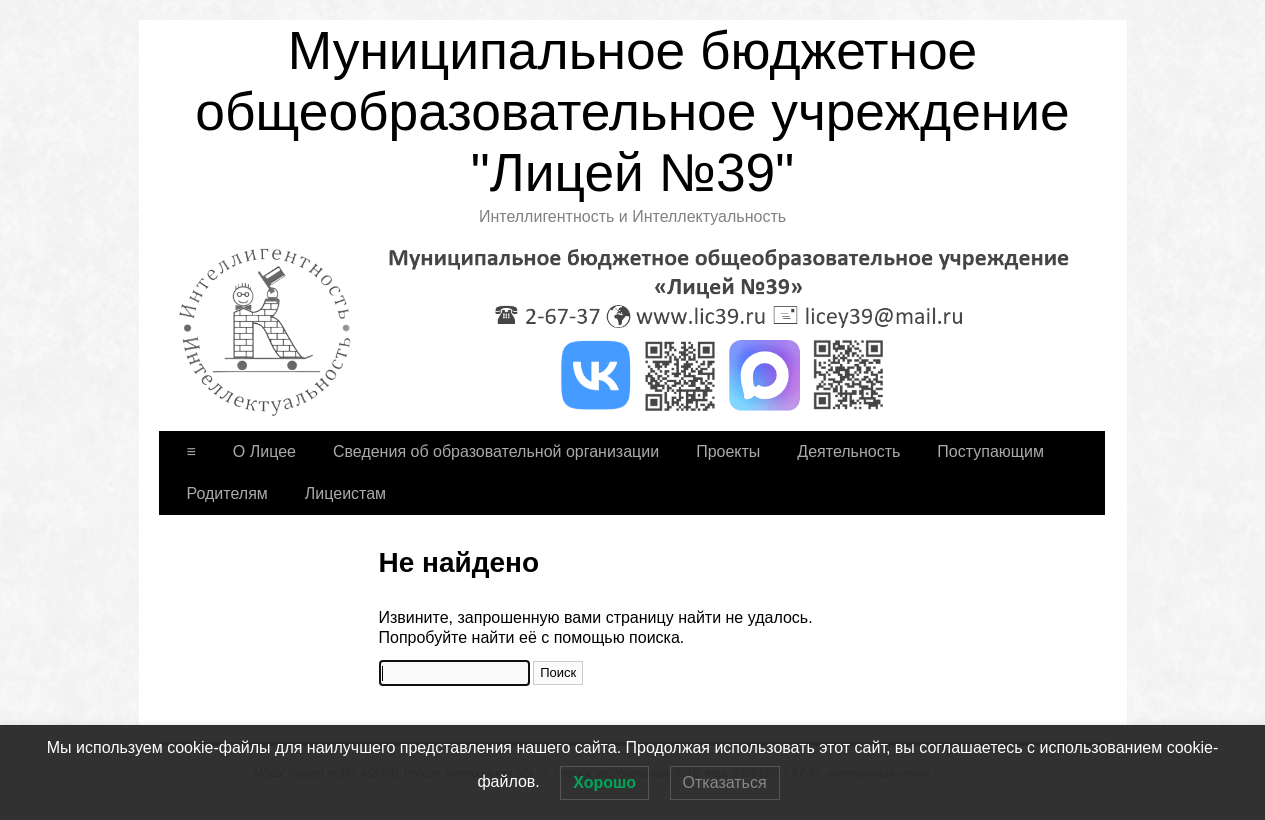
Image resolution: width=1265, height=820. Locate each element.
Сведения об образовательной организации (496, 451)
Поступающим (990, 451)
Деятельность (848, 451)
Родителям (227, 493)
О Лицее (264, 451)
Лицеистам (345, 493)
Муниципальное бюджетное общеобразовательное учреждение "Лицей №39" (632, 111)
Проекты (728, 451)
